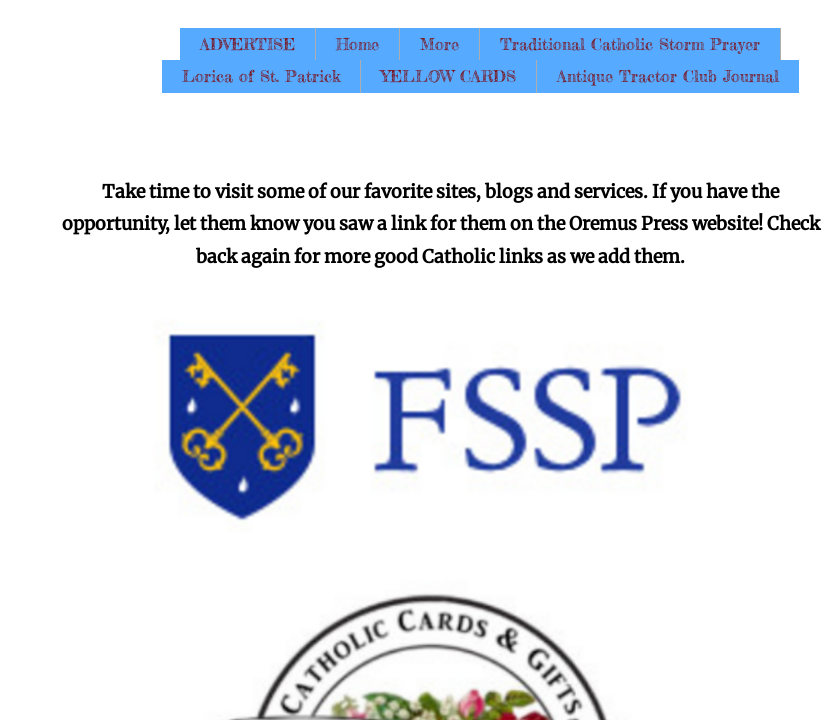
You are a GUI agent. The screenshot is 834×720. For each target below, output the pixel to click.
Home (357, 44)
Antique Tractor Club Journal (668, 76)
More (439, 44)
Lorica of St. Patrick (261, 76)
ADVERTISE (247, 44)
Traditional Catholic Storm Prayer (630, 44)
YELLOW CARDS (448, 76)
